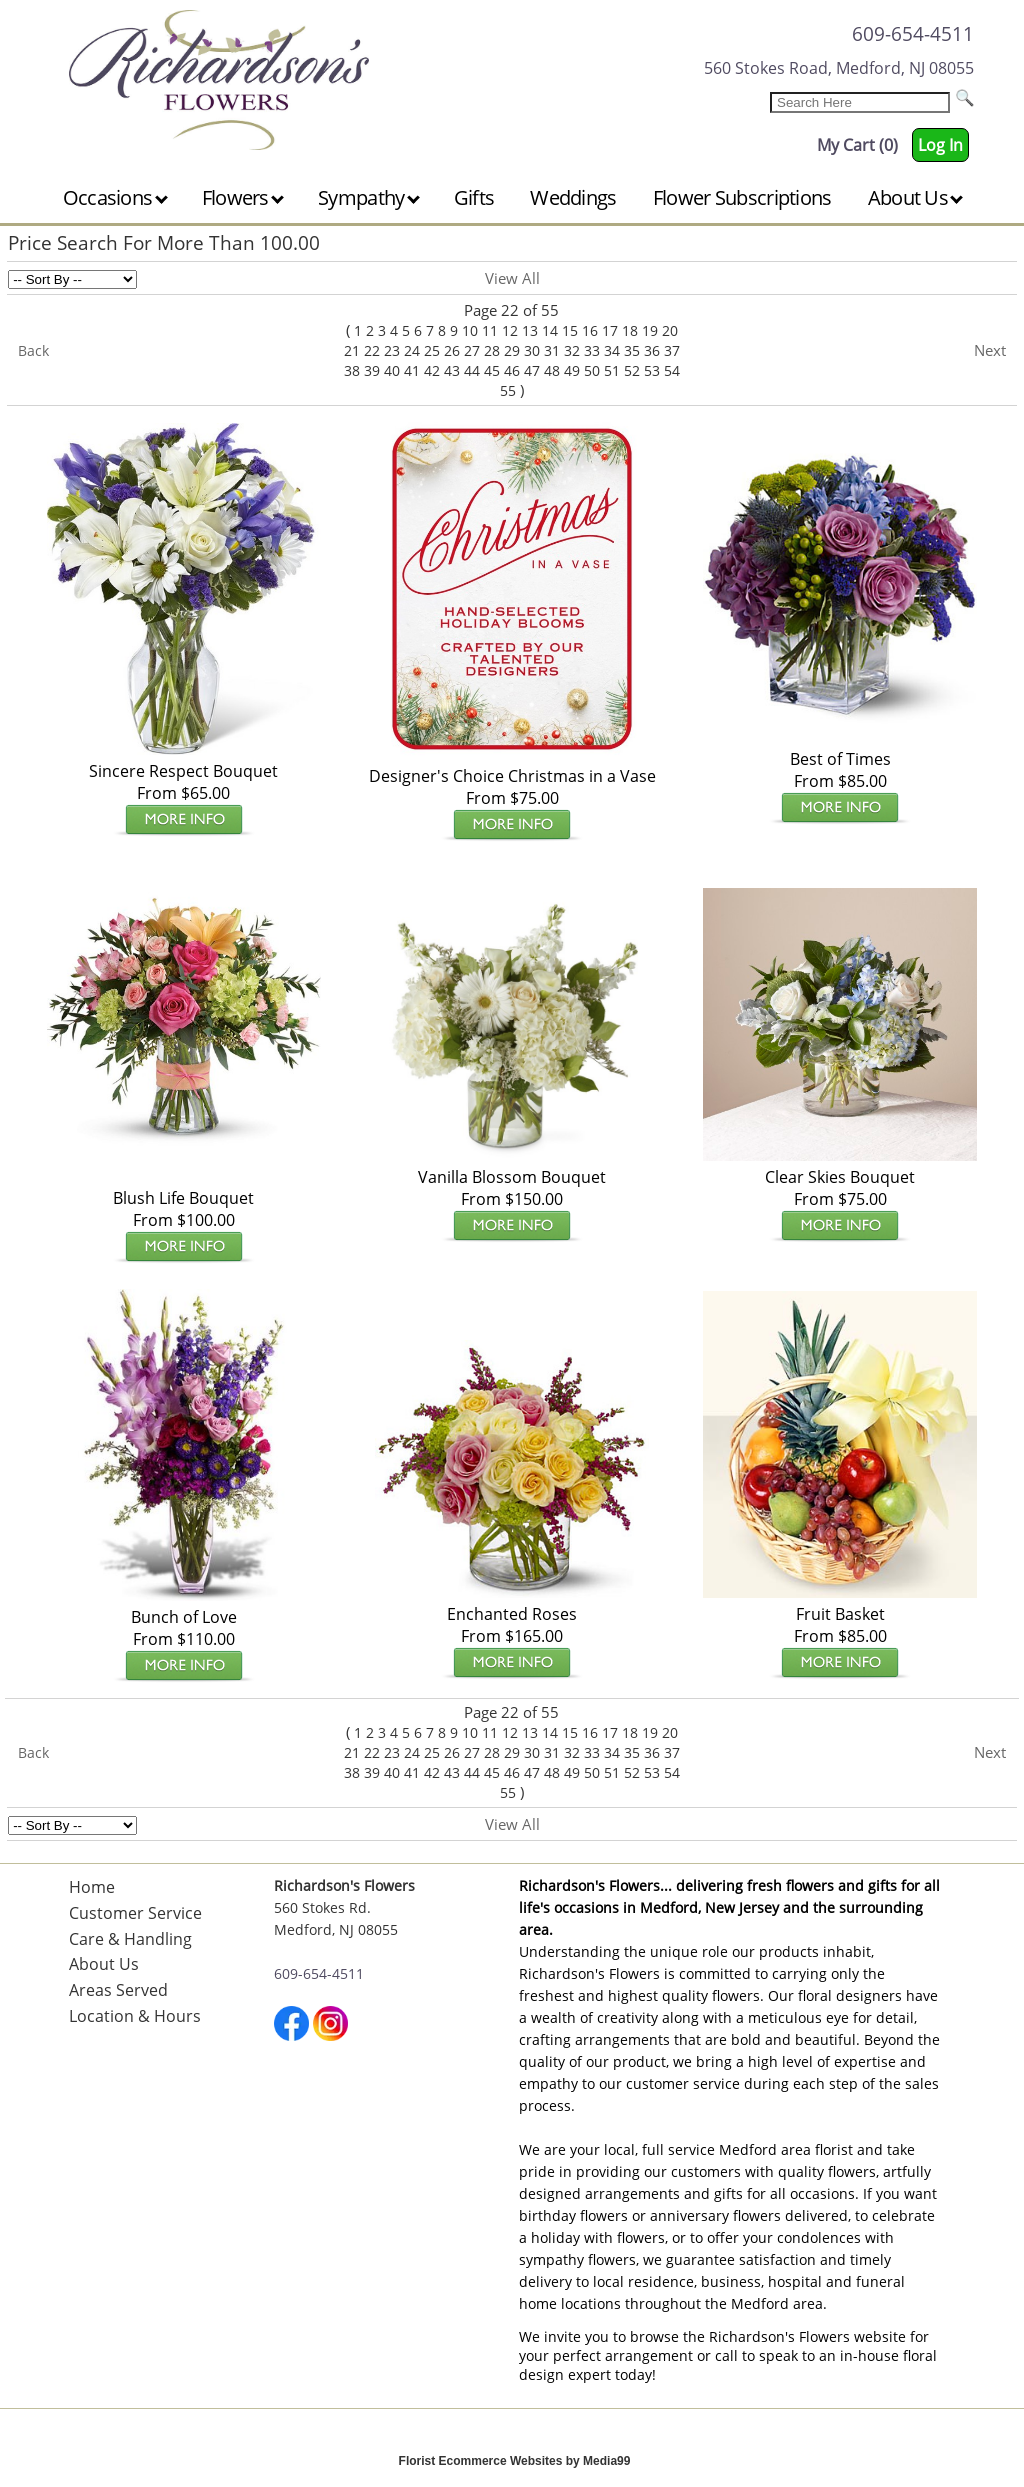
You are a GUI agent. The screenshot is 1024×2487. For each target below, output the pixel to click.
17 (610, 330)
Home (92, 1887)
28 (492, 350)
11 (490, 330)
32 (572, 350)
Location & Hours (135, 2016)
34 (612, 350)
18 (630, 330)
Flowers (243, 197)
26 (452, 350)
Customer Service (135, 1913)
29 (512, 350)
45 (492, 370)
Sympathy (369, 197)
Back (33, 350)
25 (432, 350)
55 (508, 390)
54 (672, 370)
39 (372, 370)
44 (472, 370)
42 (432, 370)
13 (530, 330)
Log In (940, 145)
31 (552, 350)
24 (412, 350)
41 (412, 370)
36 (652, 350)
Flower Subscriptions (742, 197)
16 (590, 330)
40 (392, 370)
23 (392, 350)
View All (512, 278)
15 (570, 330)
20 (670, 330)
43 (452, 370)
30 (532, 350)
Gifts (474, 197)
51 (612, 370)
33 (592, 350)
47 (532, 370)
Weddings (573, 197)
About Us (916, 197)
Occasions (115, 197)
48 (552, 370)
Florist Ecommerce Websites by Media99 (515, 2461)
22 (372, 350)
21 (352, 350)
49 (572, 370)
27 (472, 350)
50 (592, 370)
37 (672, 350)
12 (510, 330)
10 (470, 330)
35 (632, 350)
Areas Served (118, 1990)
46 (512, 370)
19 (650, 330)
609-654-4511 (913, 33)
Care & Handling (130, 1939)
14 (550, 330)
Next (990, 350)
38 (352, 370)
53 (652, 370)
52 (632, 370)
